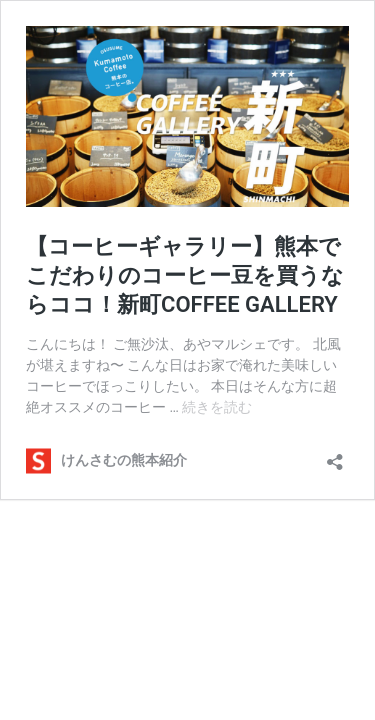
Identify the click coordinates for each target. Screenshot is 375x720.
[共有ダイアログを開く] (335, 455)
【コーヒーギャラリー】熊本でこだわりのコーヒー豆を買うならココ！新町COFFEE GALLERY (185, 275)
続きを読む (217, 407)
